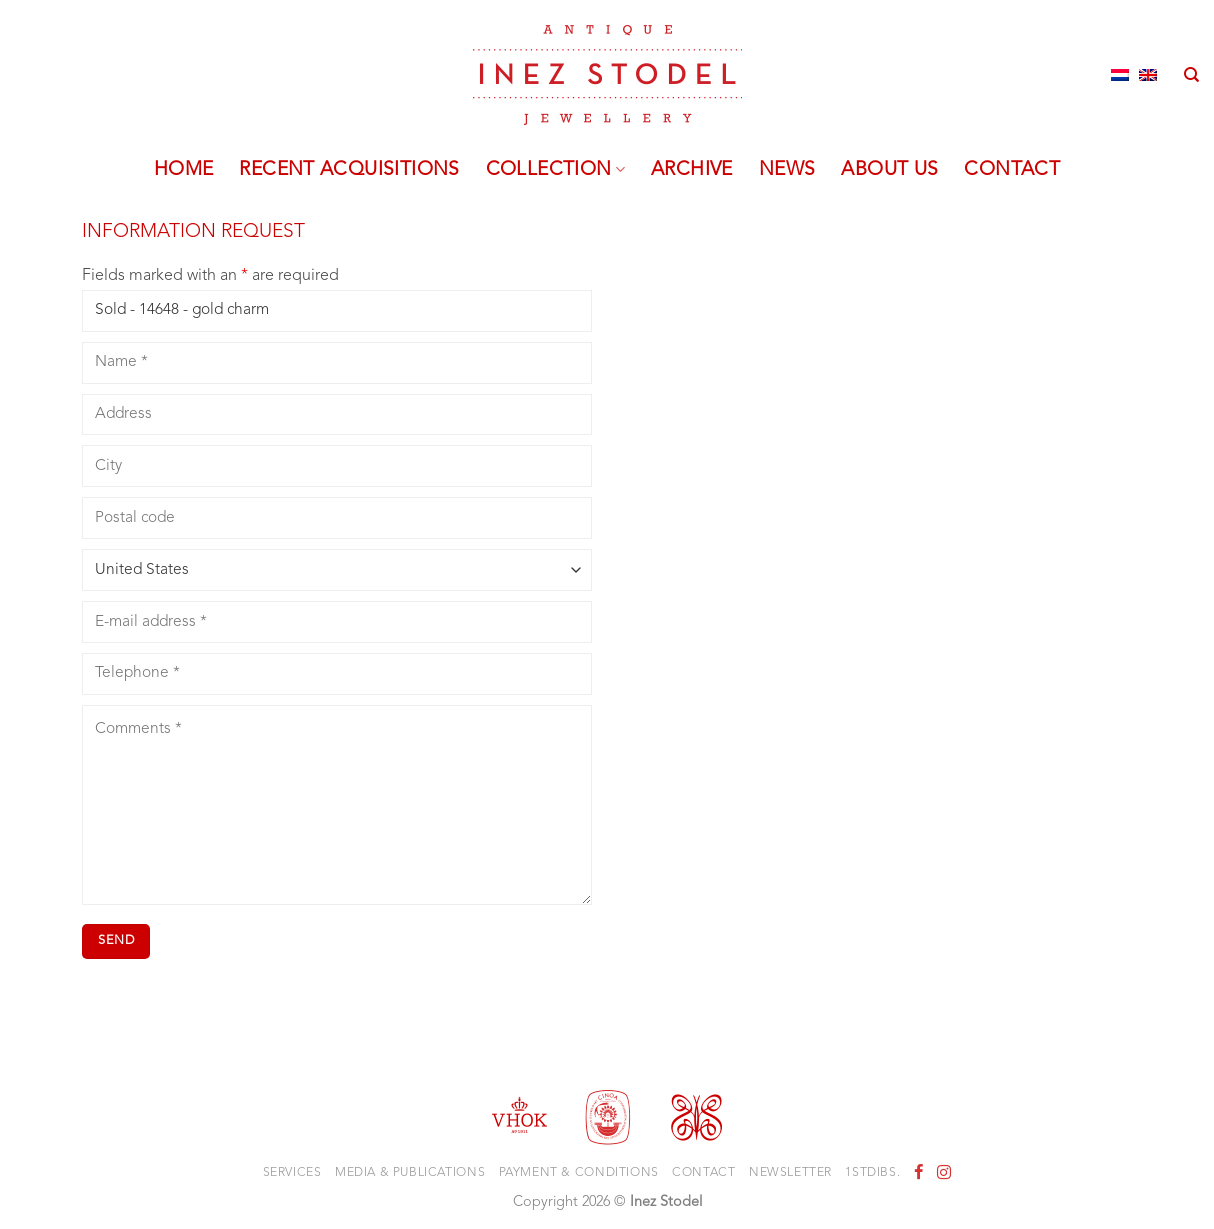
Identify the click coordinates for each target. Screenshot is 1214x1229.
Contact (1012, 170)
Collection (555, 170)
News (787, 170)
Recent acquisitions (349, 170)
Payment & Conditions (579, 1173)
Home (184, 170)
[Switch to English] (1148, 75)
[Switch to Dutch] (1120, 75)
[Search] (1191, 75)
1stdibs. (872, 1173)
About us (889, 170)
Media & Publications (410, 1173)
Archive (692, 170)
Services (292, 1173)
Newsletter (790, 1173)
